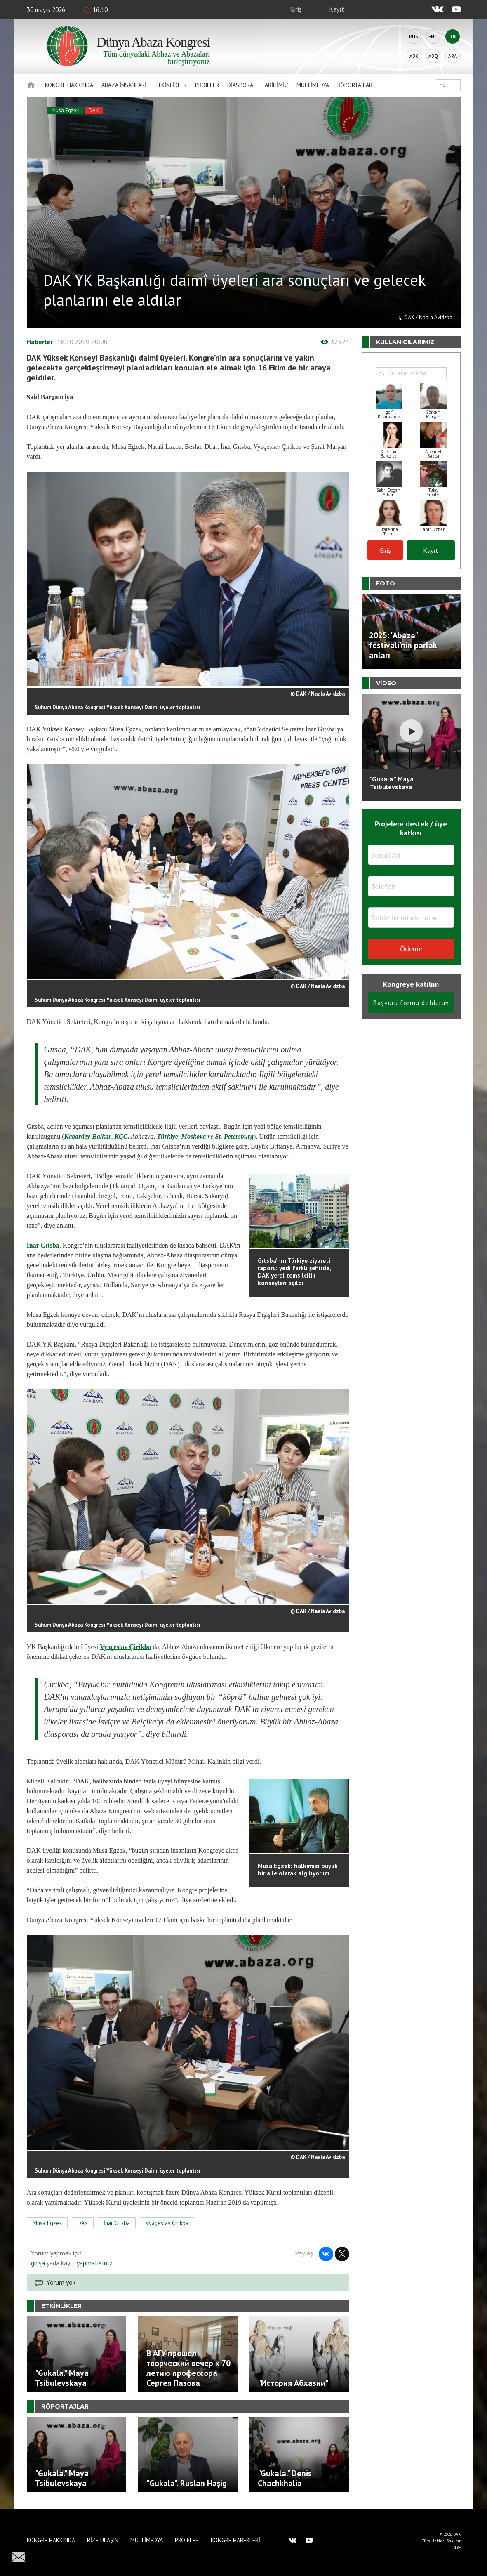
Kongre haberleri (235, 2540)
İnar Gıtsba (43, 1245)
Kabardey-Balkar (87, 1136)
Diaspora (240, 85)
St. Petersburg (234, 1136)
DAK (94, 110)
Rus (413, 36)
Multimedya (312, 85)
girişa (38, 2263)
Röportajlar (354, 85)
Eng (433, 36)
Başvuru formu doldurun (411, 1002)
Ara (452, 56)
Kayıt (336, 9)
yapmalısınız (94, 2263)
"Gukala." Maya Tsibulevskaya (392, 783)
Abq (433, 56)
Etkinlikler (171, 85)
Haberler (40, 341)
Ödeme (411, 948)
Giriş (296, 9)
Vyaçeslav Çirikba (125, 1646)
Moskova (193, 1136)
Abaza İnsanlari (123, 85)
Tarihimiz (274, 85)
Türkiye (167, 1136)
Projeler (207, 85)
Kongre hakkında (69, 85)
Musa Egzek (65, 110)
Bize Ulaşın (102, 2540)
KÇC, (121, 1136)
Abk (413, 56)
